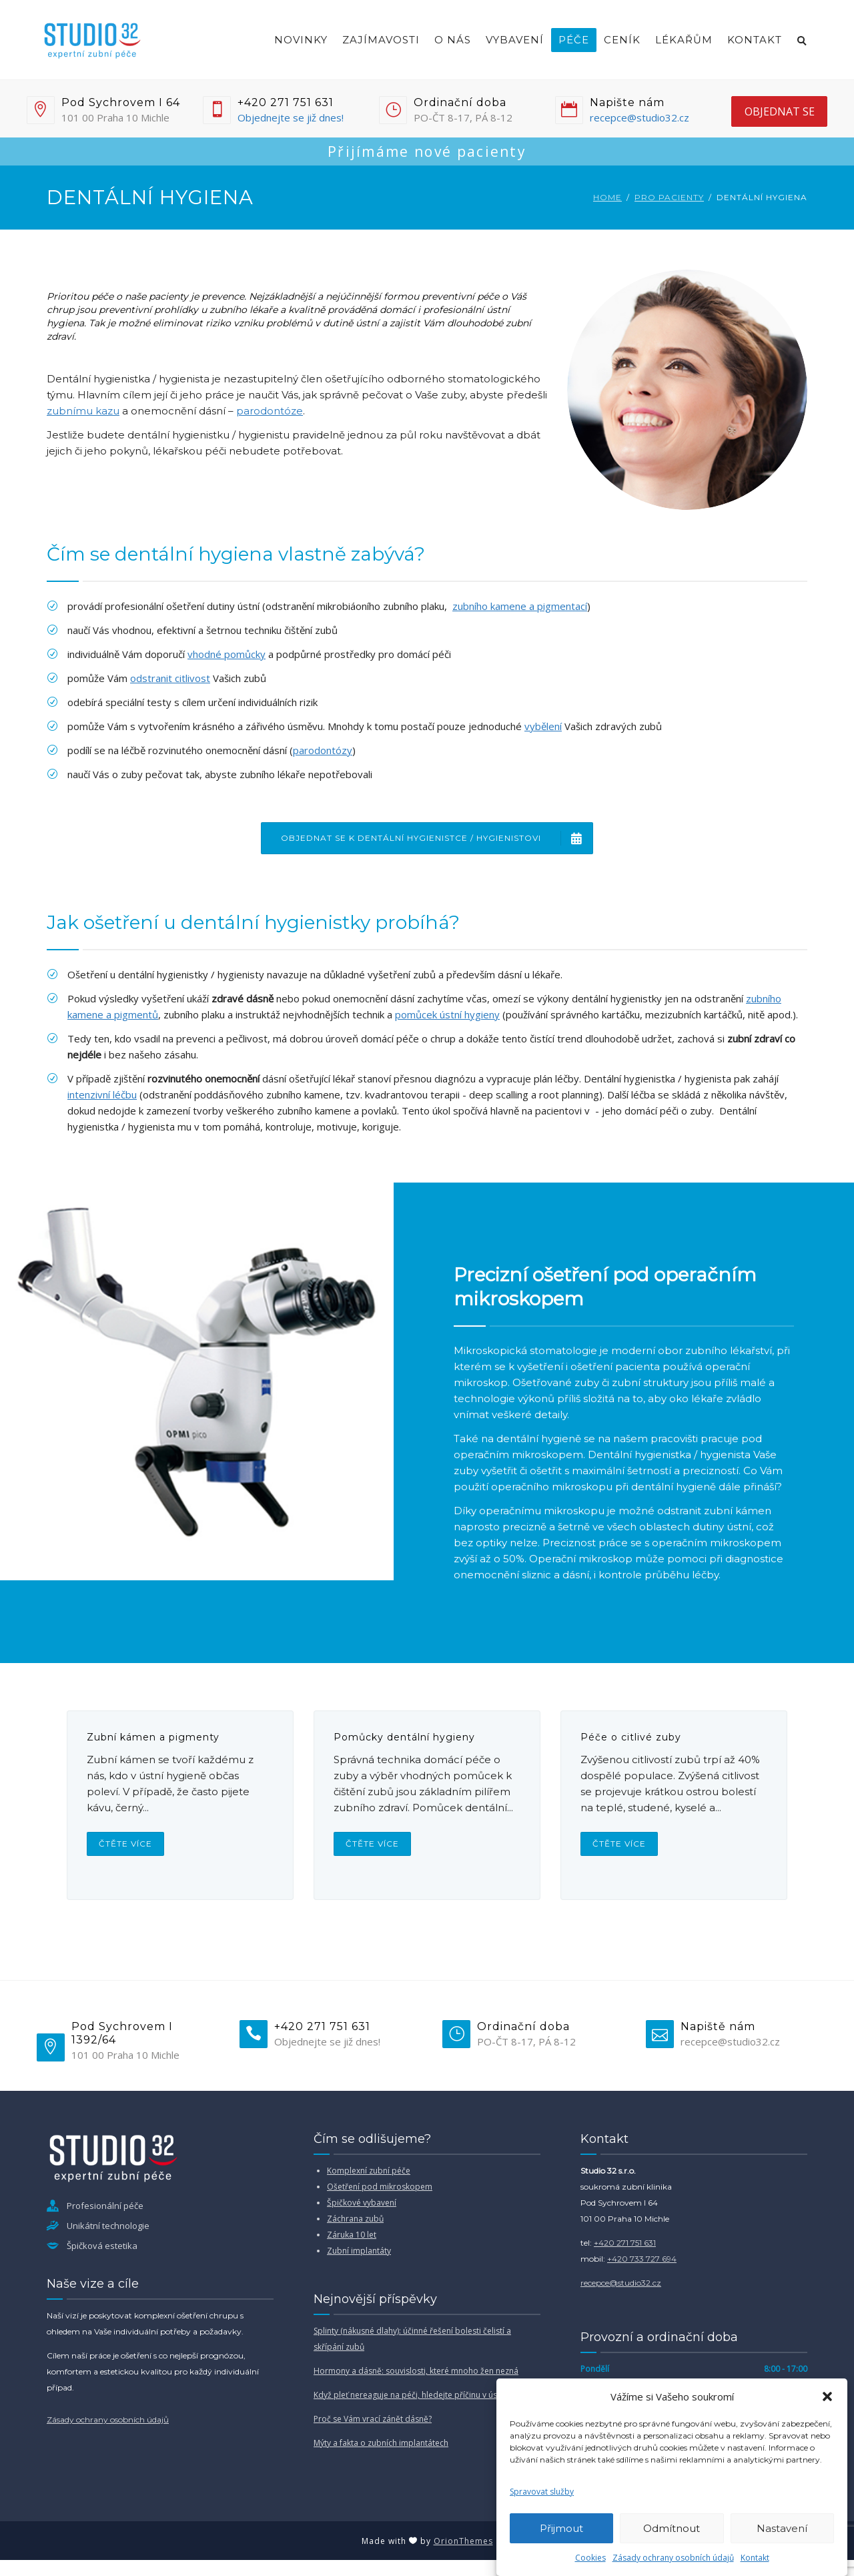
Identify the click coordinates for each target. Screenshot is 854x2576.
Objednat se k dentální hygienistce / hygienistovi (436, 838)
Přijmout (561, 2528)
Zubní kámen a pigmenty (153, 1737)
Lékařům (684, 39)
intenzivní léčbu (102, 1094)
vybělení (543, 726)
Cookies (590, 2557)
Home (607, 197)
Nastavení (782, 2528)
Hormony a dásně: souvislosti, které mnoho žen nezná (416, 2370)
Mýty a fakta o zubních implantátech (381, 2443)
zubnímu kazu (83, 410)
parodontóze (269, 410)
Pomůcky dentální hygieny (404, 1737)
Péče (573, 39)
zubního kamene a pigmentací (519, 606)
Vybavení (515, 39)
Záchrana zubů (355, 2218)
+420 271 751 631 (625, 2243)
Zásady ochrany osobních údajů (673, 2557)
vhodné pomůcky (226, 654)
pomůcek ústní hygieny (447, 1014)
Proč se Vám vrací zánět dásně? (373, 2419)
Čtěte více (125, 1844)
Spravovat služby (542, 2491)
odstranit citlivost (170, 678)
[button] (827, 2396)
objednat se (780, 111)
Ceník (622, 39)
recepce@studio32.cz (639, 117)
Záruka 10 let (351, 2234)
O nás (452, 39)
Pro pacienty (669, 197)
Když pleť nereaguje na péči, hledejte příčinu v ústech (413, 2394)
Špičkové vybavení (361, 2202)
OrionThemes (463, 2541)
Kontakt (755, 2557)
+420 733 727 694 (642, 2259)
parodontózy (322, 750)
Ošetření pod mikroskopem (379, 2186)
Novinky (301, 39)
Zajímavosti (381, 39)
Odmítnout (671, 2528)
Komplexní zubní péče (368, 2170)
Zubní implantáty (359, 2250)
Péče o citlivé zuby (630, 1737)
